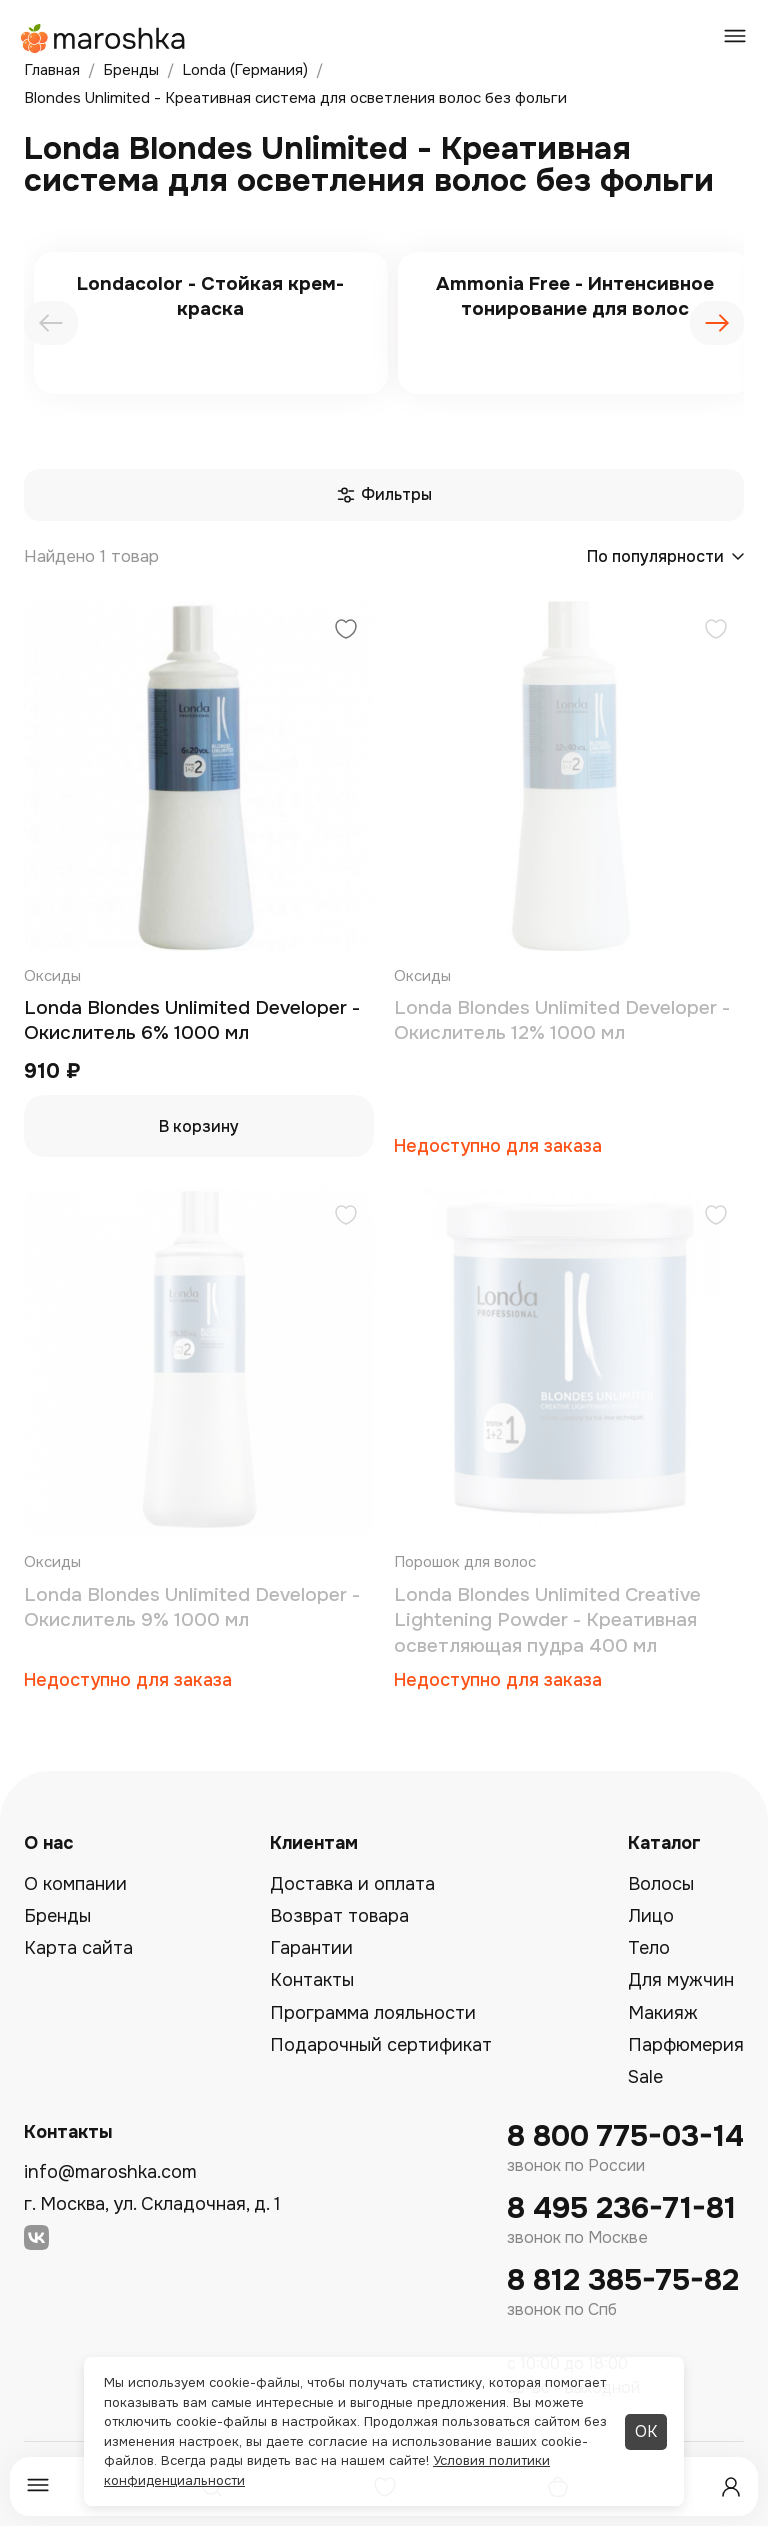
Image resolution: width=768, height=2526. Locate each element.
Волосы (661, 1884)
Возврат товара (339, 1916)
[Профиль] (731, 2487)
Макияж (663, 2013)
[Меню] (38, 2486)
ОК (646, 2431)
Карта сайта (78, 1948)
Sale (645, 2077)
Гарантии (311, 1948)
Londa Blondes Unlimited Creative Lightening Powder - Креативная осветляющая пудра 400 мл (547, 1620)
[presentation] (51, 323)
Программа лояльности (373, 2013)
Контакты (312, 1980)
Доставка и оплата (352, 1884)
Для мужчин (681, 1980)
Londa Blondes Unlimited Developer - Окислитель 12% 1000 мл (562, 1021)
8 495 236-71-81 (621, 2208)
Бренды (57, 1916)
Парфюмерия (686, 2045)
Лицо (651, 1916)
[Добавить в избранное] (346, 631)
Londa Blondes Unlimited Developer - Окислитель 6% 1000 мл (192, 1021)
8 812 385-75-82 (623, 2280)
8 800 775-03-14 (625, 2136)
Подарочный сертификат (381, 2045)
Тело (649, 1948)
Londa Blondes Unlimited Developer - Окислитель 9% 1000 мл (192, 1608)
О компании (75, 1884)
